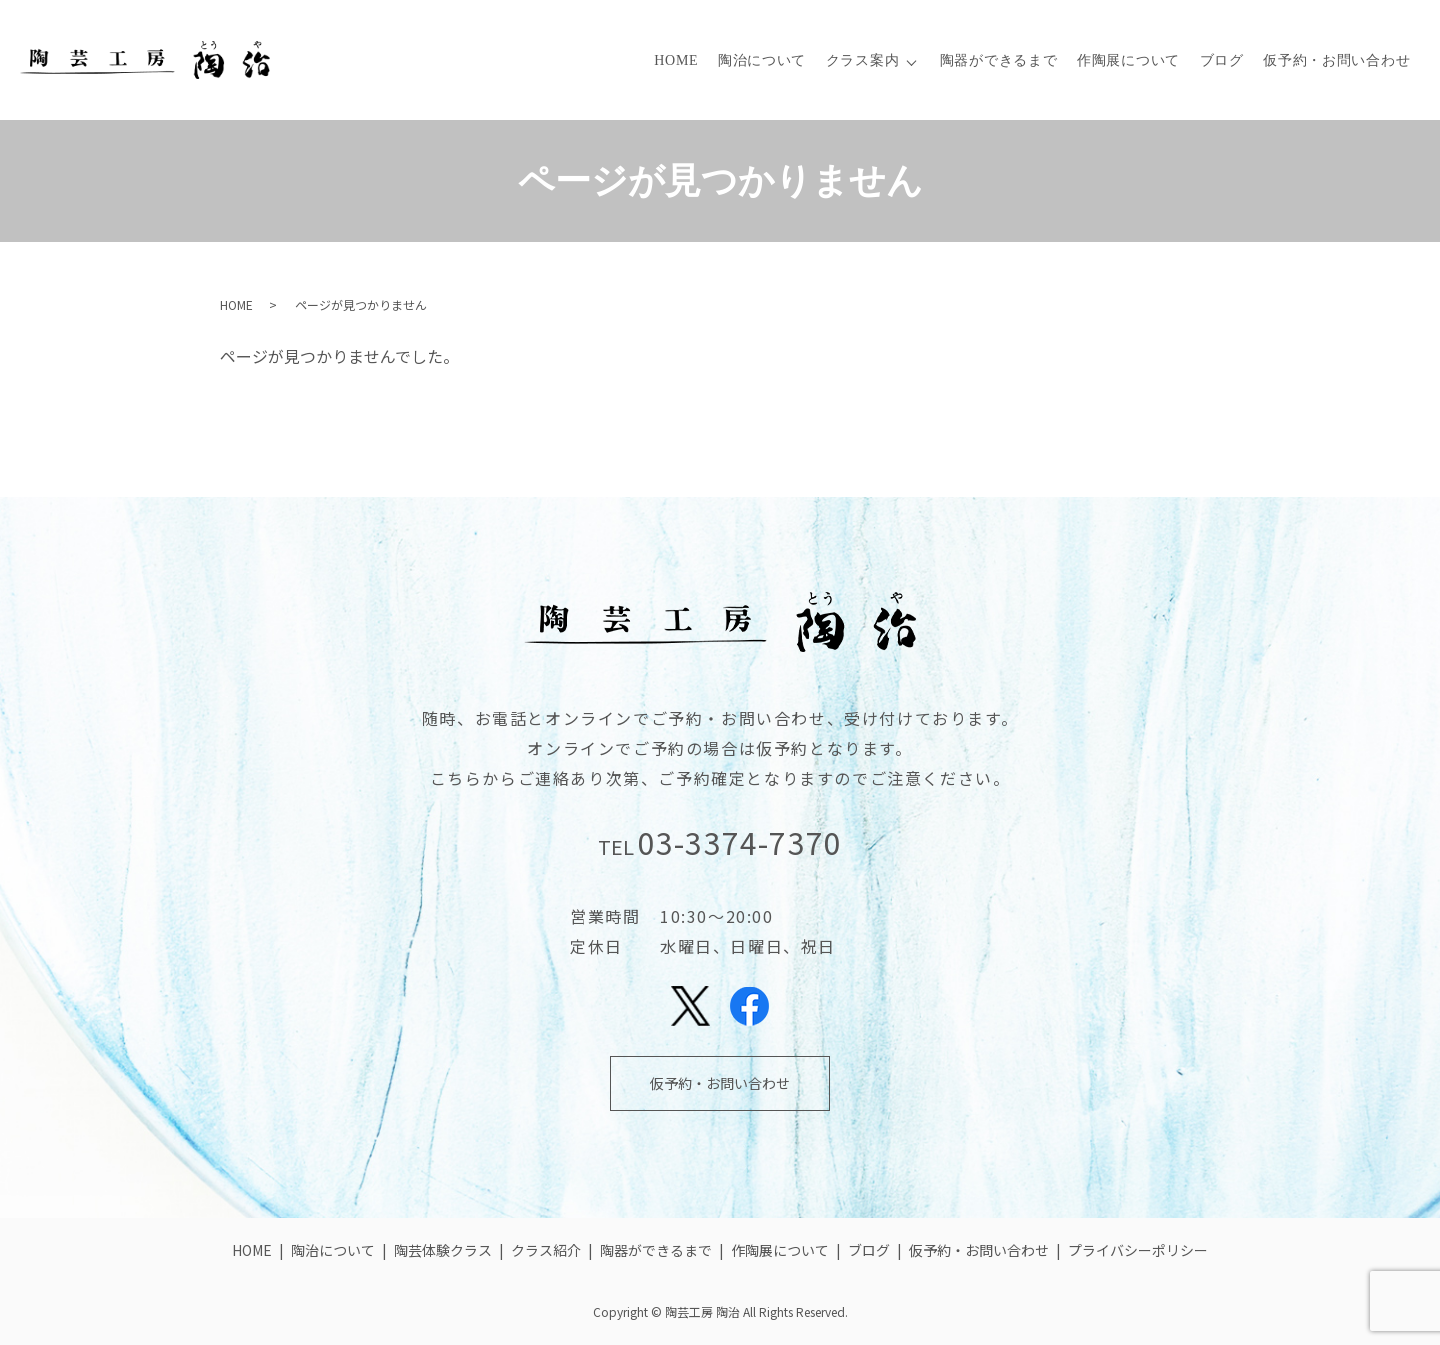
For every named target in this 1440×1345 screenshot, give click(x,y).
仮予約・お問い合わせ (1336, 60)
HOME (676, 60)
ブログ (1222, 60)
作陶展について (1128, 60)
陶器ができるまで (999, 60)
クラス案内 (863, 60)
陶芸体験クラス (443, 1250)
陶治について (762, 60)
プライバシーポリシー (1138, 1250)
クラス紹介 (546, 1250)
